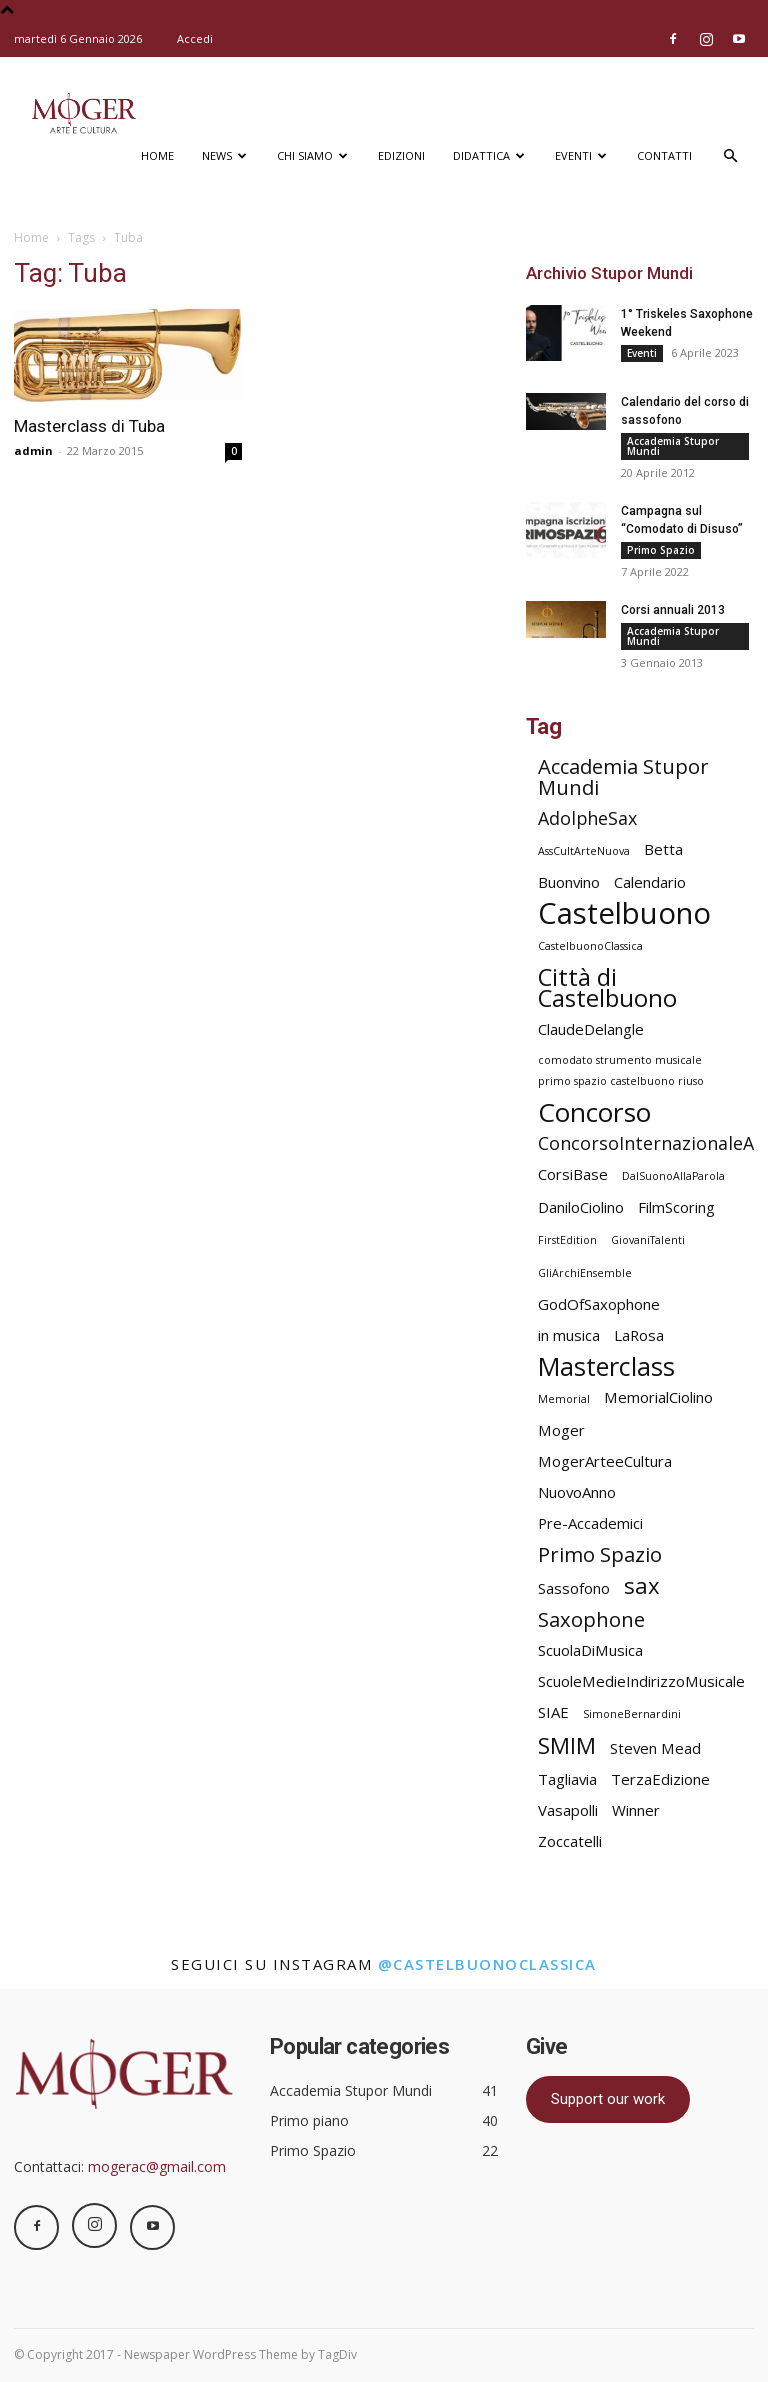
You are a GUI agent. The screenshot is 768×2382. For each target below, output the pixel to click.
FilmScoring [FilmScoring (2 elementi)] (676, 1207)
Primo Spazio (661, 550)
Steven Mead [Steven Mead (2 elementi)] (655, 1748)
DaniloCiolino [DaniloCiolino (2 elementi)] (581, 1207)
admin (33, 450)
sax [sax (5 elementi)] (642, 1585)
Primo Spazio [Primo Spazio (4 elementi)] (600, 1554)
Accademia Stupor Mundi (673, 446)
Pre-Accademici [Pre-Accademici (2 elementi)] (590, 1523)
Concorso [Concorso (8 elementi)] (594, 1112)
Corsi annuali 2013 (673, 610)
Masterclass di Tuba (89, 426)
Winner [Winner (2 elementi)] (636, 1810)
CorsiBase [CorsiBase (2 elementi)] (573, 1174)
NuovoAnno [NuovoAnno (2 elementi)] (577, 1492)
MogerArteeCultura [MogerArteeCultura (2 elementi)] (605, 1461)
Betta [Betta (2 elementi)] (663, 849)
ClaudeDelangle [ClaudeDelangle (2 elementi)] (591, 1029)
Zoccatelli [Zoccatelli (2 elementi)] (570, 1841)
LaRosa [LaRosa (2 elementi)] (639, 1335)
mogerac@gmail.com (157, 2166)
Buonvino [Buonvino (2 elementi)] (569, 882)
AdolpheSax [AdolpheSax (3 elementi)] (587, 818)
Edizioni (401, 155)
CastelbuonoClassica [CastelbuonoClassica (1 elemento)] (590, 946)
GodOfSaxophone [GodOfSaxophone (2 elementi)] (599, 1304)
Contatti (664, 155)
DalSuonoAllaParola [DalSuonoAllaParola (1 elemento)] (673, 1176)
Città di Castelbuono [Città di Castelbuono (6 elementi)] (607, 988)
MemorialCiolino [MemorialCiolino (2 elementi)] (658, 1397)
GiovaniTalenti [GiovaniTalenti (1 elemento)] (648, 1240)
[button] (730, 156)
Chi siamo (312, 155)
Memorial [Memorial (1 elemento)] (564, 1399)
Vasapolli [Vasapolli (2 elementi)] (568, 1810)
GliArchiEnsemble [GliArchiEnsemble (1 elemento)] (585, 1273)
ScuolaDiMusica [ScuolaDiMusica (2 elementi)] (590, 1650)
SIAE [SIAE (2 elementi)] (553, 1712)
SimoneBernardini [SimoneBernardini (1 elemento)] (632, 1714)
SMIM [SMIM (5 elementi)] (567, 1745)
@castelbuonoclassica (487, 1964)
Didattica (489, 155)
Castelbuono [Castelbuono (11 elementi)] (624, 913)
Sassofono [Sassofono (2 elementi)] (574, 1588)
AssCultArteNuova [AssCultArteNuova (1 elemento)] (584, 851)
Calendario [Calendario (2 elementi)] (650, 882)
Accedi (195, 38)
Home (157, 155)
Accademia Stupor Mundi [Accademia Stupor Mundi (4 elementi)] (623, 777)
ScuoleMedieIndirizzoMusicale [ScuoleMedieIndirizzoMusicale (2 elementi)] (641, 1681)
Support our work (608, 2099)
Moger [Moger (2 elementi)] (561, 1430)
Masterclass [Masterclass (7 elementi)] (606, 1366)
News (224, 155)
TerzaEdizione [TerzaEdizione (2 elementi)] (660, 1779)
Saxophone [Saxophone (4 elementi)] (591, 1619)
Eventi (581, 155)
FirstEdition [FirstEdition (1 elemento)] (567, 1240)
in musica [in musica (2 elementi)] (569, 1335)
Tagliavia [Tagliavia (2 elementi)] (567, 1779)
